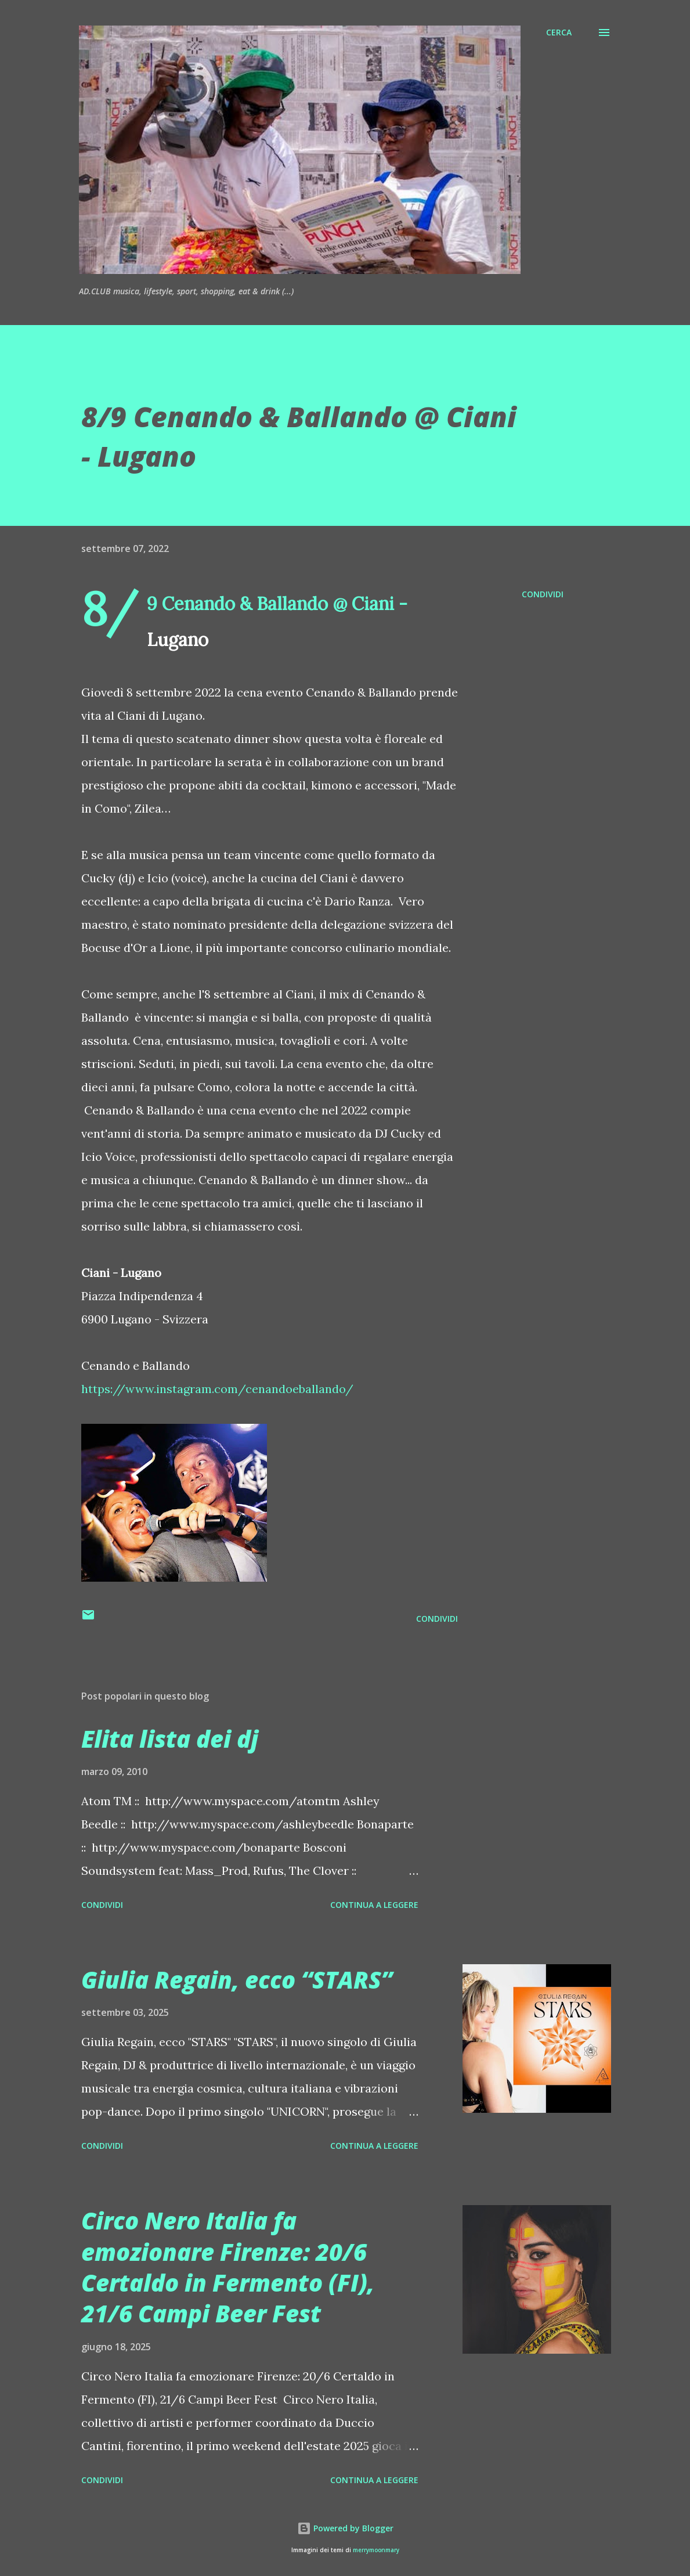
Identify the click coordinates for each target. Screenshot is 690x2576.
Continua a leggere (374, 1904)
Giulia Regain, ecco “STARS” (236, 1980)
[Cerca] (559, 32)
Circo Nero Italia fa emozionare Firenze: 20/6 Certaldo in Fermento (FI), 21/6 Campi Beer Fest (227, 2267)
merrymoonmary (376, 2550)
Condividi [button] (542, 594)
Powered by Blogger (345, 2528)
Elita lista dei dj (169, 1739)
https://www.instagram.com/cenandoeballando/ (217, 1388)
